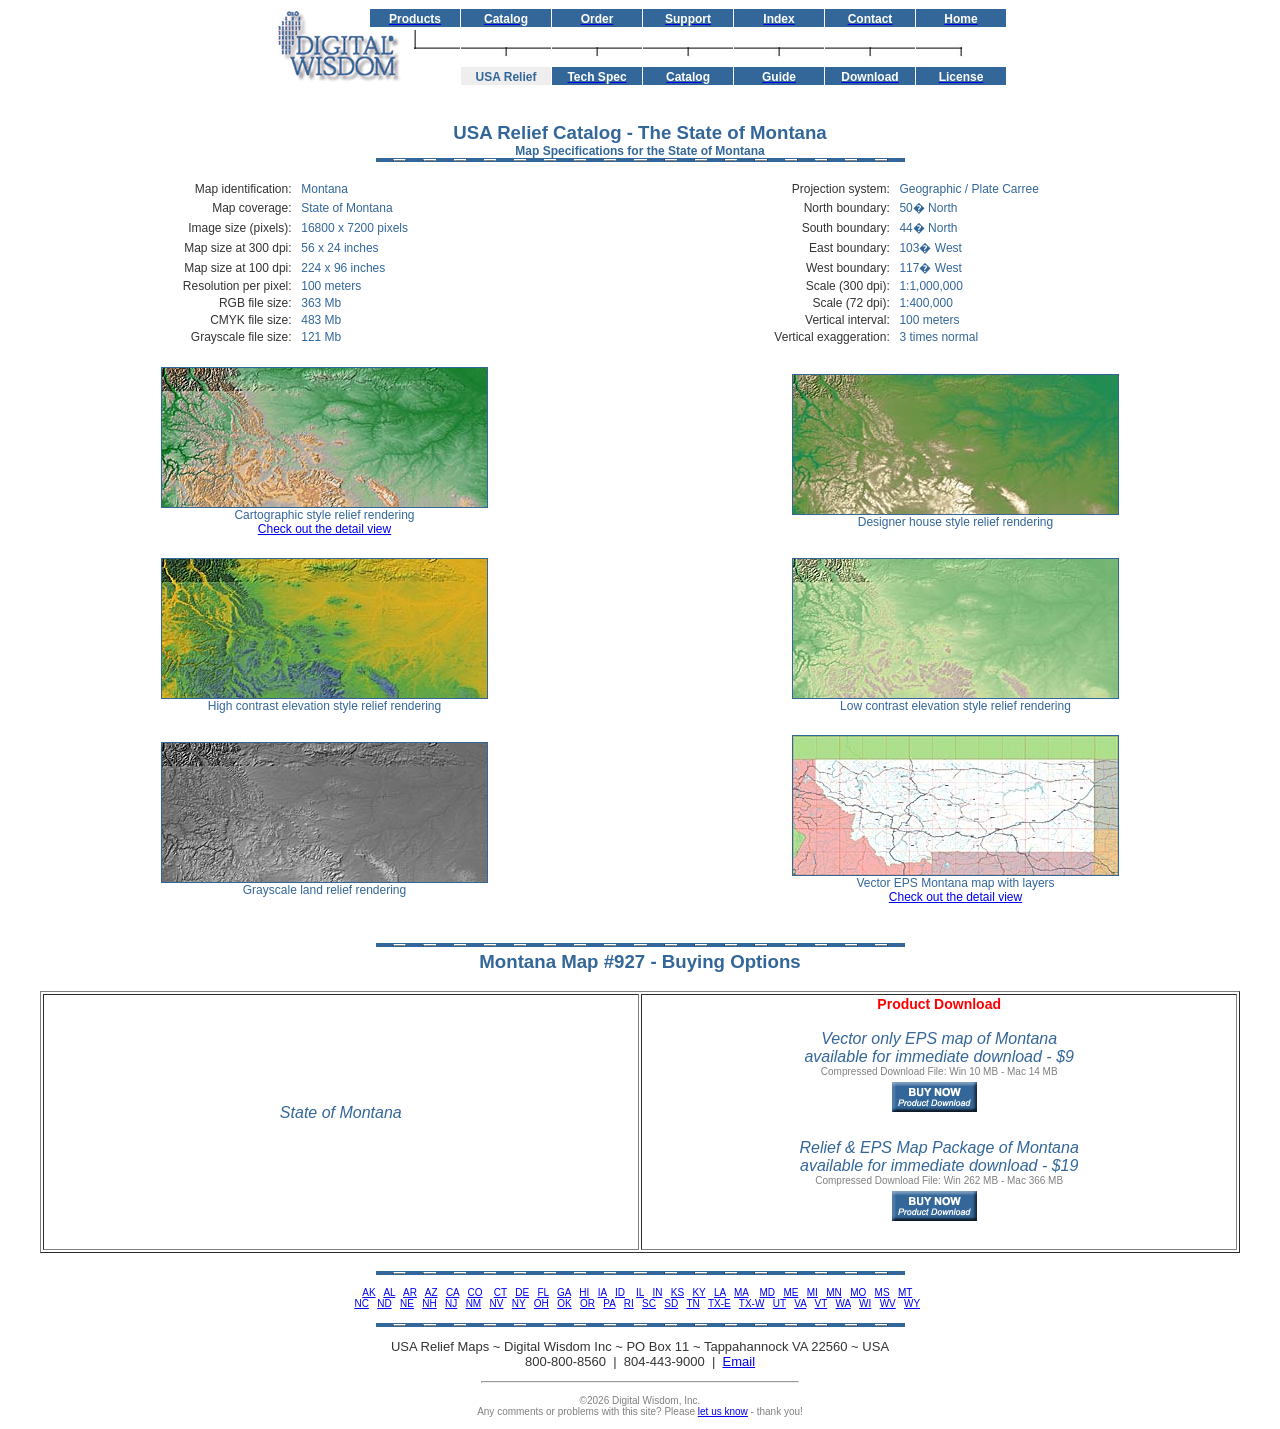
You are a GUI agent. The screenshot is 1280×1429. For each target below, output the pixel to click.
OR (587, 1303)
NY (519, 1303)
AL (389, 1292)
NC (361, 1303)
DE (522, 1292)
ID (620, 1292)
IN (657, 1292)
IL (640, 1292)
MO (858, 1292)
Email (739, 1361)
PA (609, 1303)
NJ (451, 1303)
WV (888, 1303)
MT (905, 1292)
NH (429, 1303)
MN (834, 1292)
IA (602, 1292)
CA (452, 1292)
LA (720, 1292)
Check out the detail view (324, 529)
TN (692, 1303)
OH (541, 1303)
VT (821, 1303)
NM (474, 1303)
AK (368, 1292)
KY (698, 1292)
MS (882, 1292)
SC (649, 1303)
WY (912, 1303)
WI (865, 1303)
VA (800, 1303)
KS (677, 1292)
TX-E (719, 1303)
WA (843, 1303)
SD (671, 1303)
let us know (723, 1411)
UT (779, 1303)
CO (475, 1292)
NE (407, 1303)
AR (410, 1292)
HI (584, 1292)
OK (564, 1303)
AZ (431, 1292)
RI (629, 1303)
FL (542, 1292)
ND (384, 1303)
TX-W (752, 1303)
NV (497, 1303)
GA (564, 1292)
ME (790, 1292)
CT (500, 1292)
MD (768, 1292)
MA (741, 1292)
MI (812, 1292)
